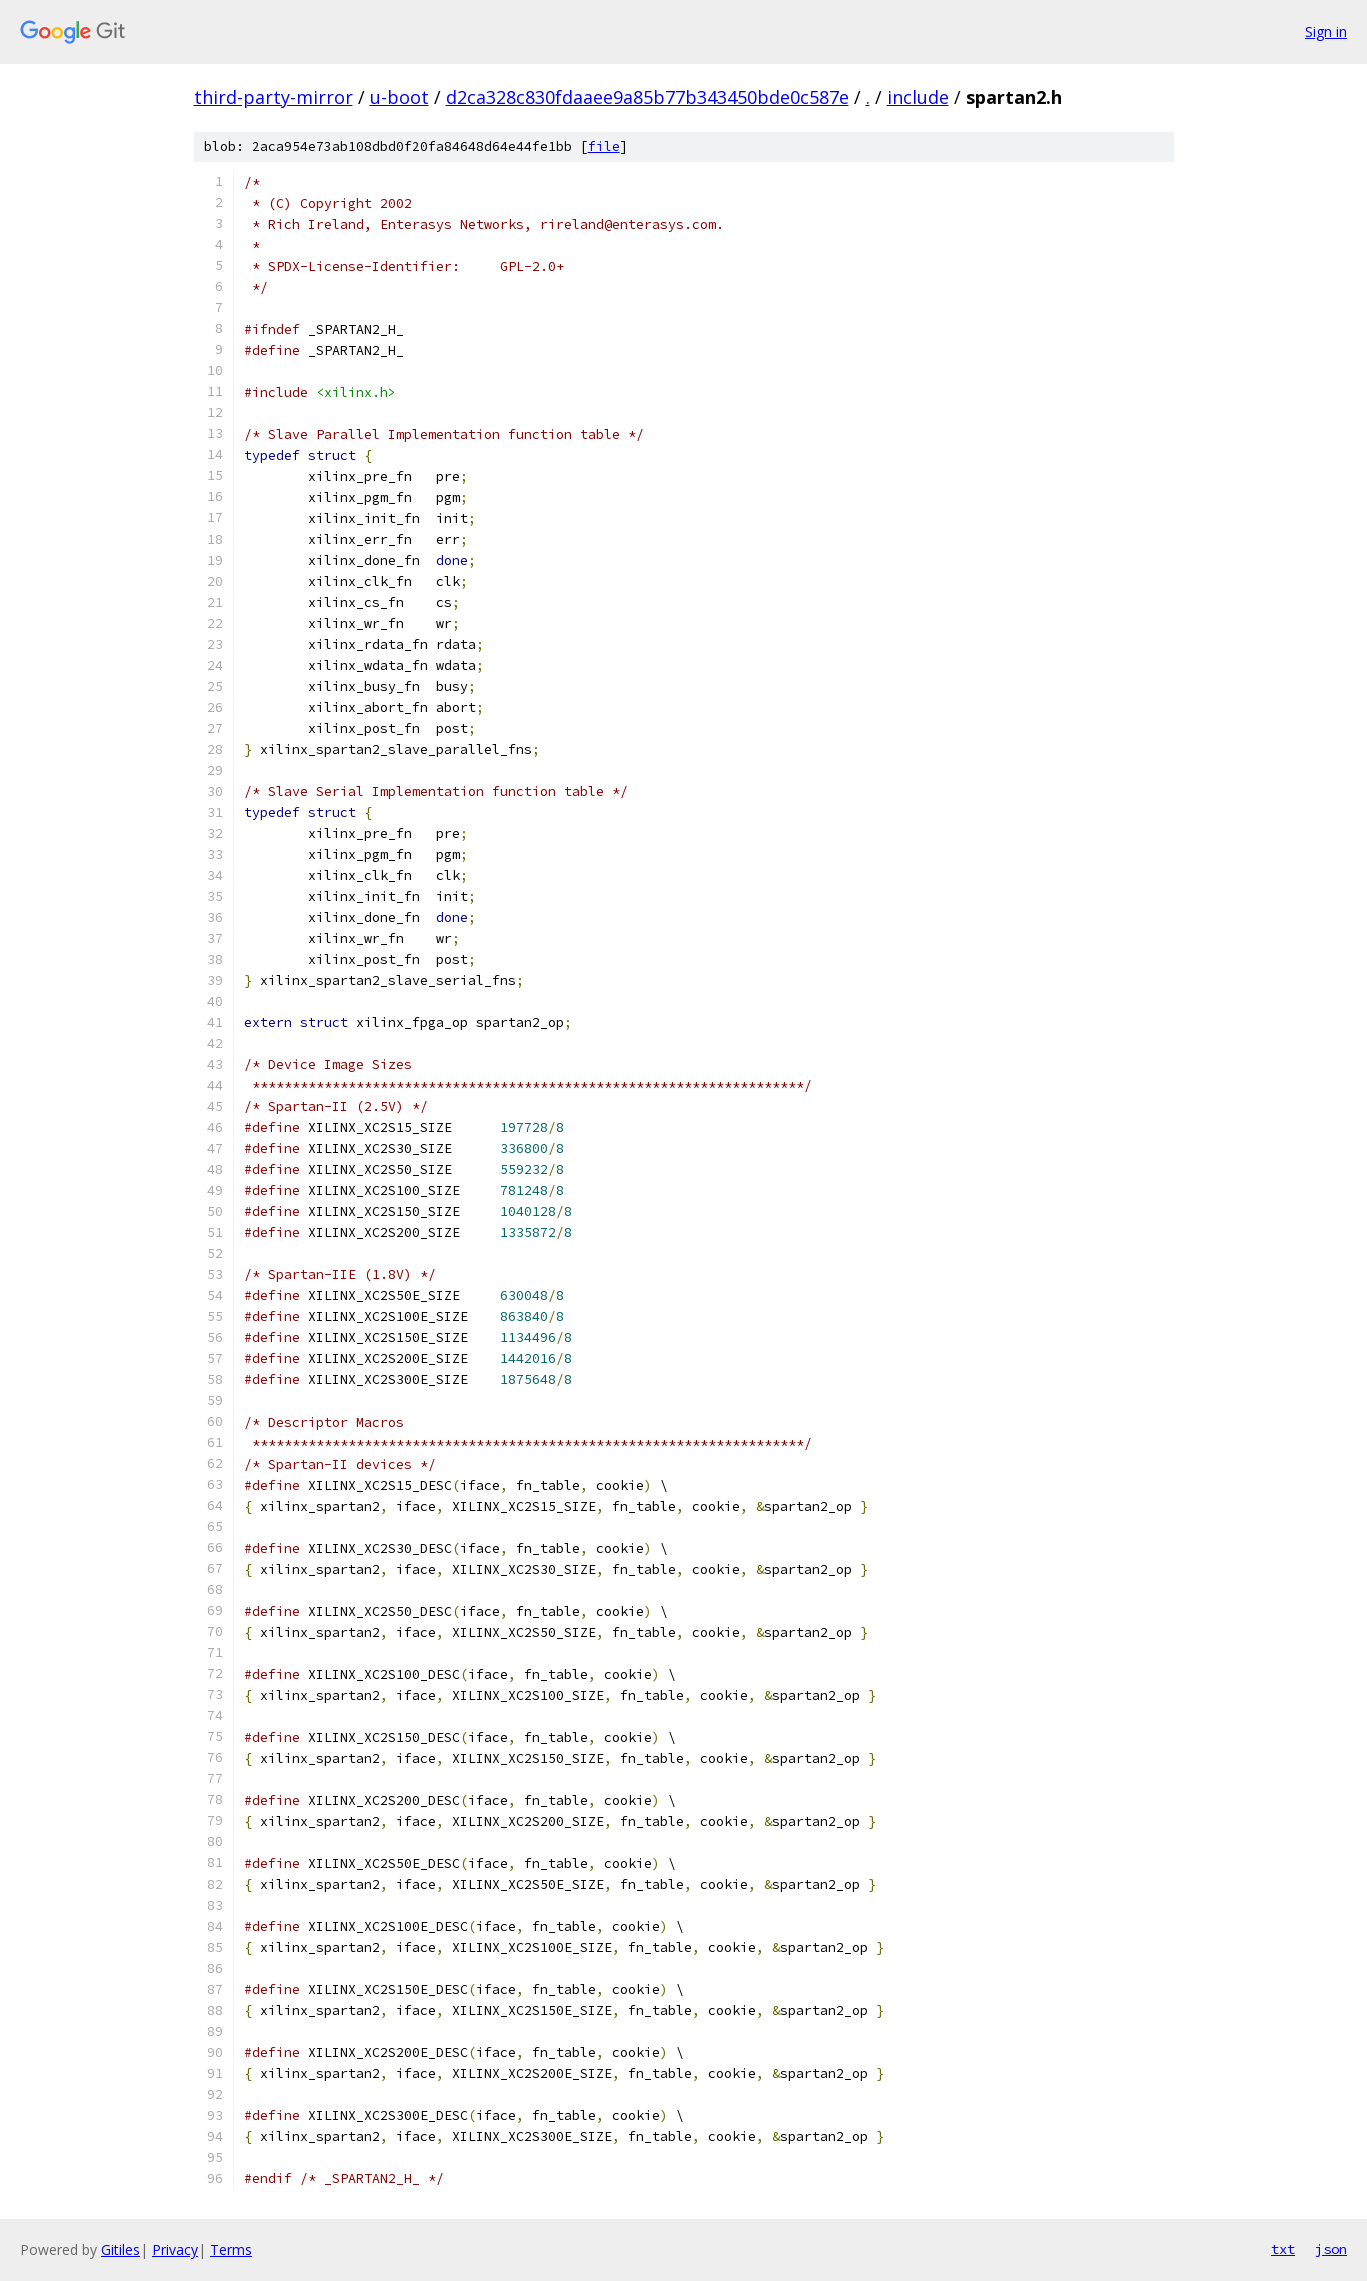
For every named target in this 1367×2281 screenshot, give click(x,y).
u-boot (399, 97)
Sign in (1326, 31)
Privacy (175, 2249)
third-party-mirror (273, 97)
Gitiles (120, 2249)
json (1331, 2249)
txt (1283, 2249)
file (604, 146)
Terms (231, 2249)
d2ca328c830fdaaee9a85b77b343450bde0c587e (647, 97)
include (918, 97)
